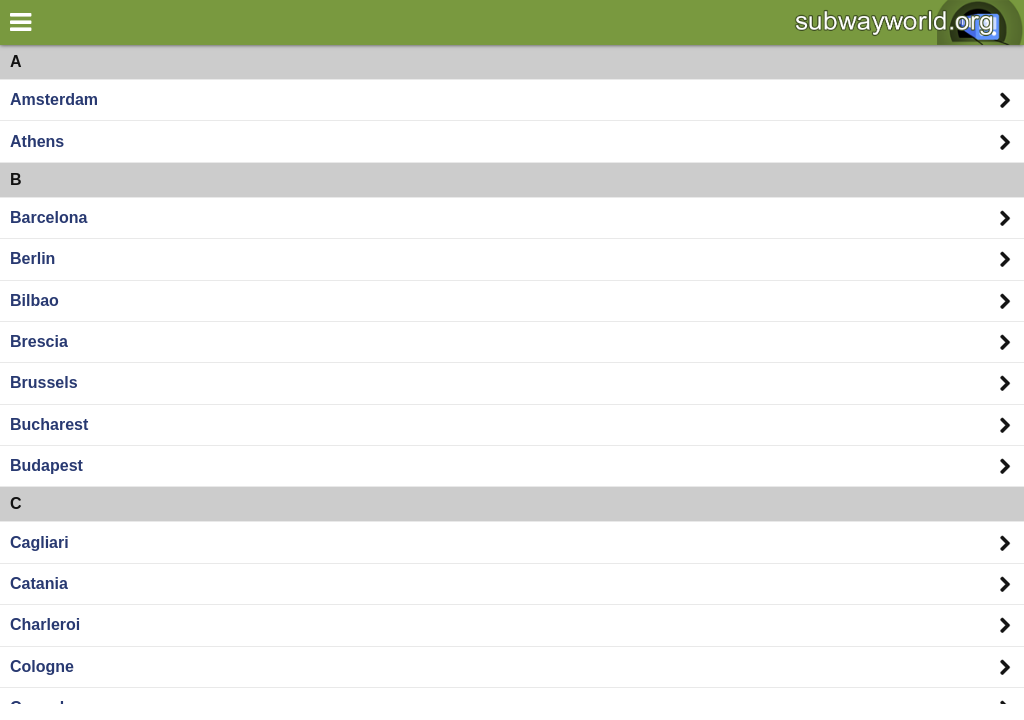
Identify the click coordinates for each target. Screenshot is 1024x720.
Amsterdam (54, 99)
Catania (39, 583)
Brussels (44, 382)
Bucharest (49, 424)
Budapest (46, 465)
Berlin (32, 258)
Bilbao (34, 300)
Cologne (42, 666)
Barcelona (48, 217)
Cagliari (39, 542)
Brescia (39, 341)
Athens (37, 141)
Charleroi (45, 624)
